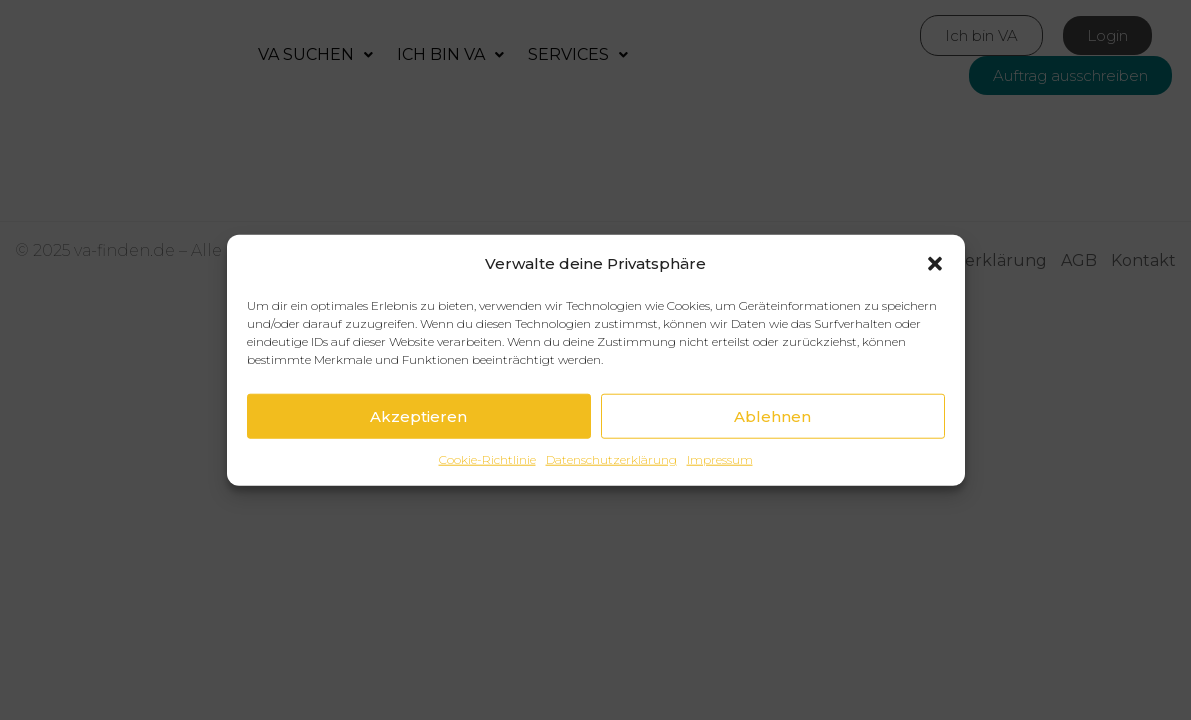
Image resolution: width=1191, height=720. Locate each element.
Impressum (720, 459)
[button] (935, 263)
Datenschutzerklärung (611, 459)
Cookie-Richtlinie (487, 459)
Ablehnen (772, 415)
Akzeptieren (418, 415)
